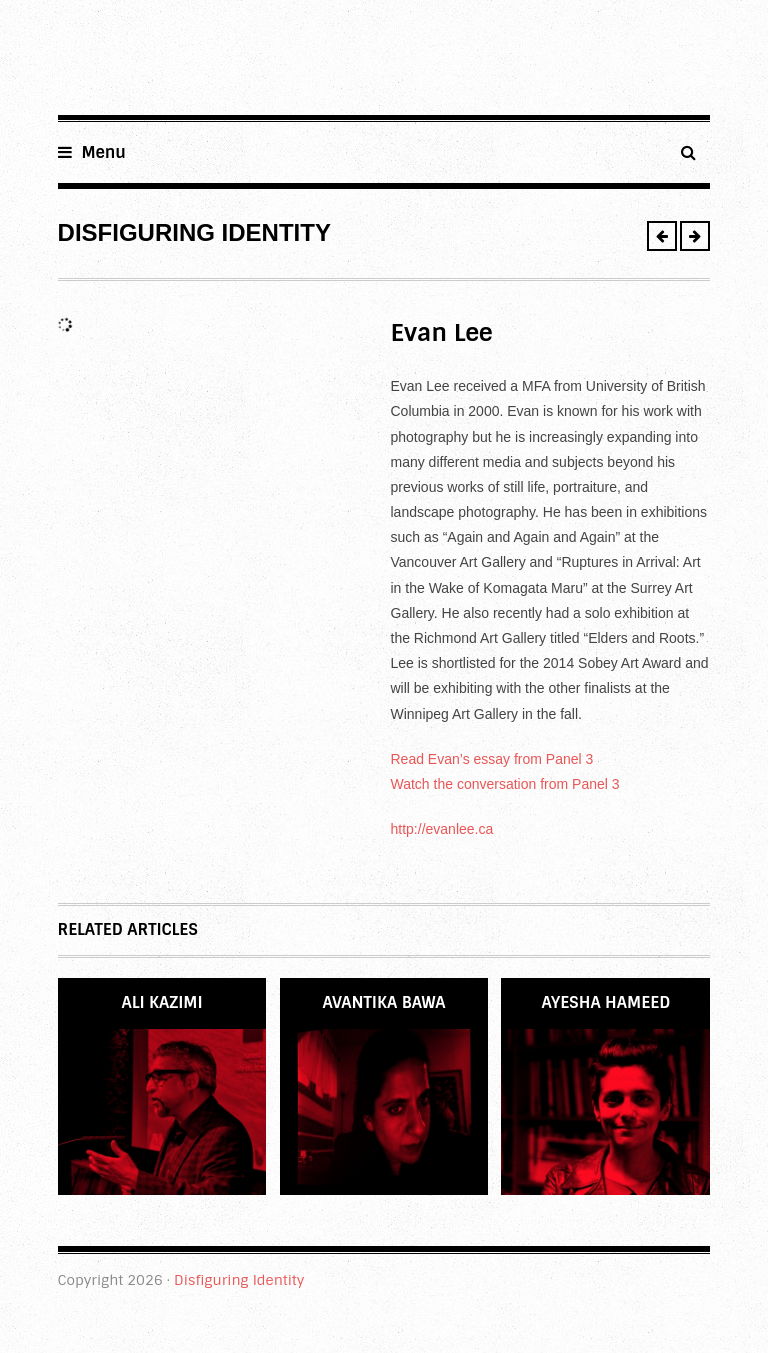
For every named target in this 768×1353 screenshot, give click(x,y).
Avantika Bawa (384, 1002)
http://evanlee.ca (442, 829)
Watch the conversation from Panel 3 (505, 784)
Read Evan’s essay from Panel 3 (492, 759)
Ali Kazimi (161, 1002)
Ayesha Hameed (606, 1002)
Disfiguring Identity (239, 1280)
